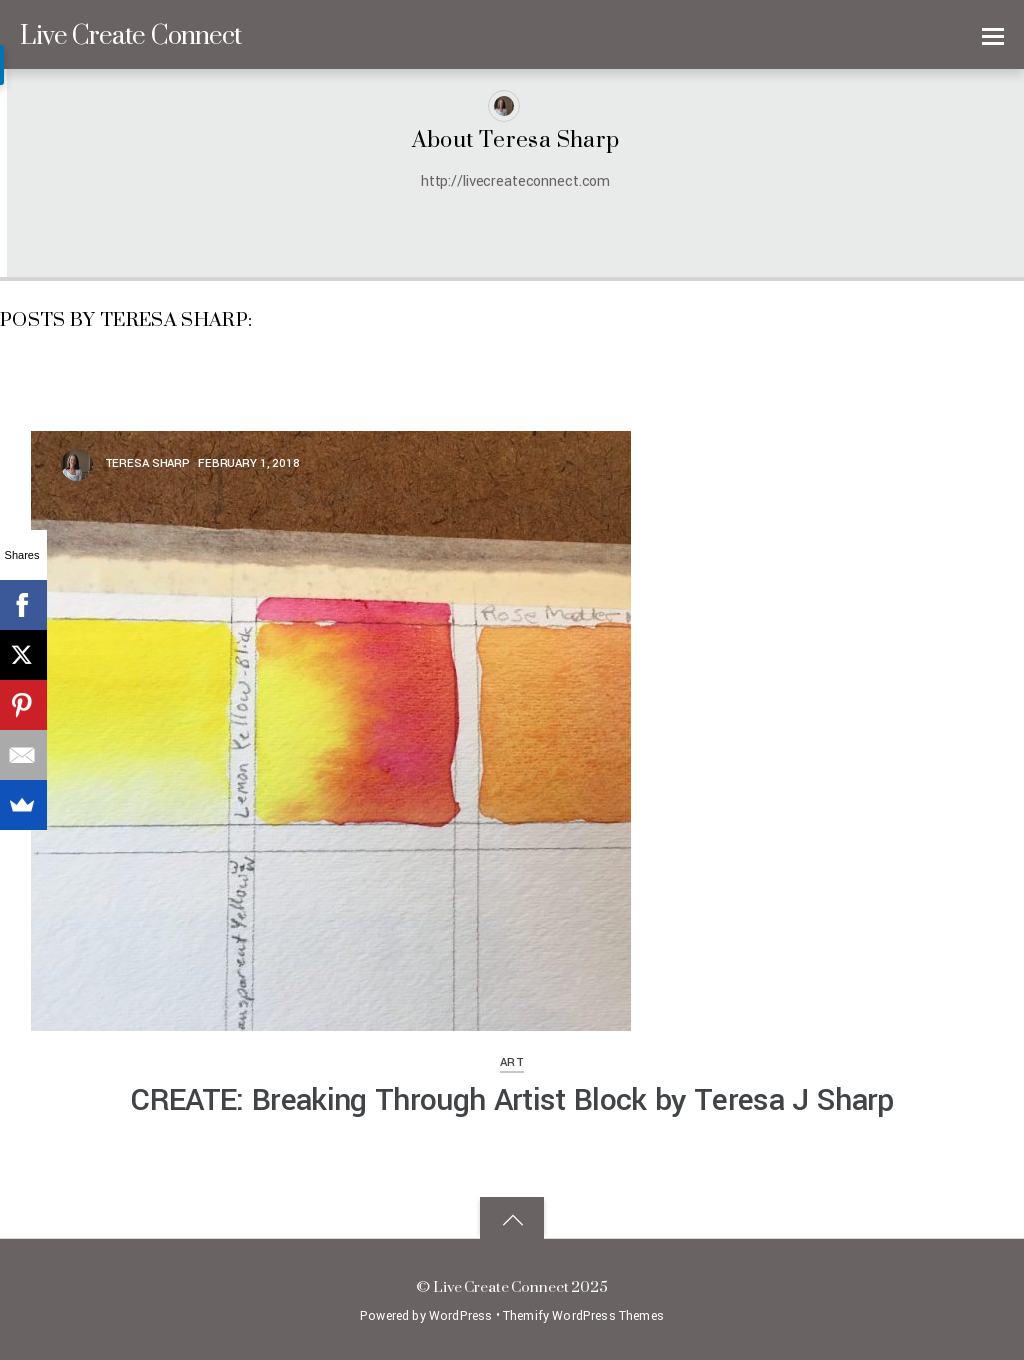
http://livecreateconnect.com (515, 181)
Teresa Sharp (147, 463)
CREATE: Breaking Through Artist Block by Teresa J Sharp (511, 1100)
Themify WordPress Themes (583, 1316)
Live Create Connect (501, 1286)
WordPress (460, 1316)
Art (512, 1062)
